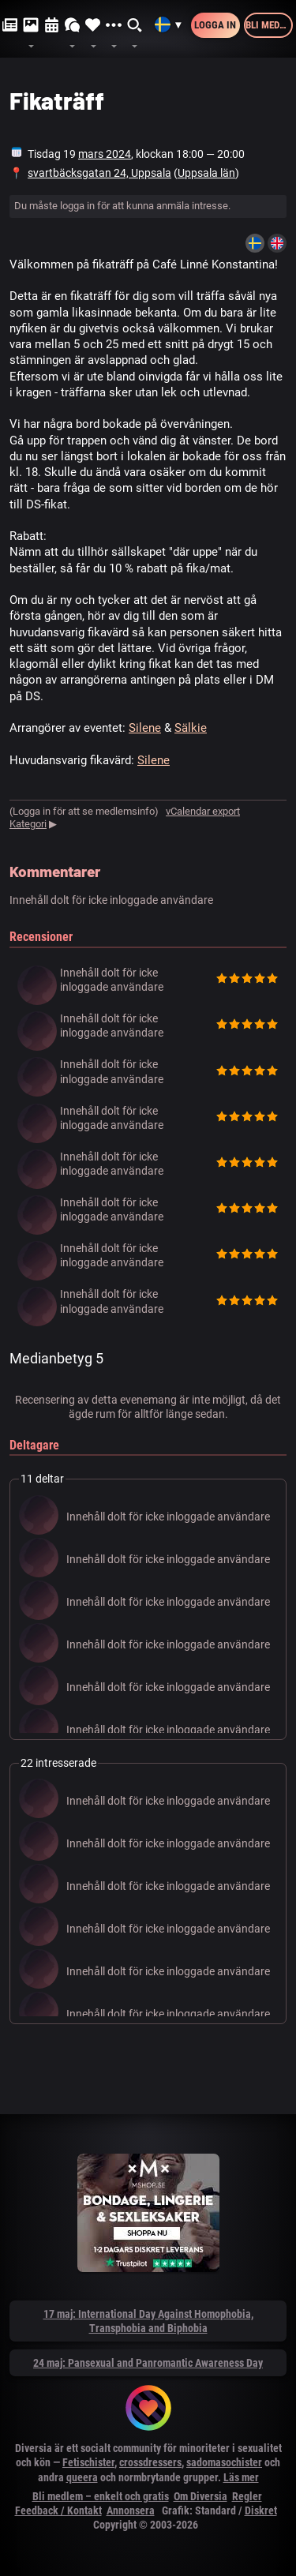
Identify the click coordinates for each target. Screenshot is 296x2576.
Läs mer (241, 2477)
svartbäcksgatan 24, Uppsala (99, 173)
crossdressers (150, 2462)
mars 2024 (104, 154)
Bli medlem (269, 25)
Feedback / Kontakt (58, 2510)
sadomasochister (224, 2462)
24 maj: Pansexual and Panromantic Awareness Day (148, 2363)
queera (82, 2477)
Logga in (215, 25)
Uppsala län (206, 173)
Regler (247, 2496)
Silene (145, 728)
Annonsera (131, 2510)
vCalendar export (203, 811)
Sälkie (190, 728)
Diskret (261, 2510)
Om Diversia (200, 2496)
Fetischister (88, 2462)
